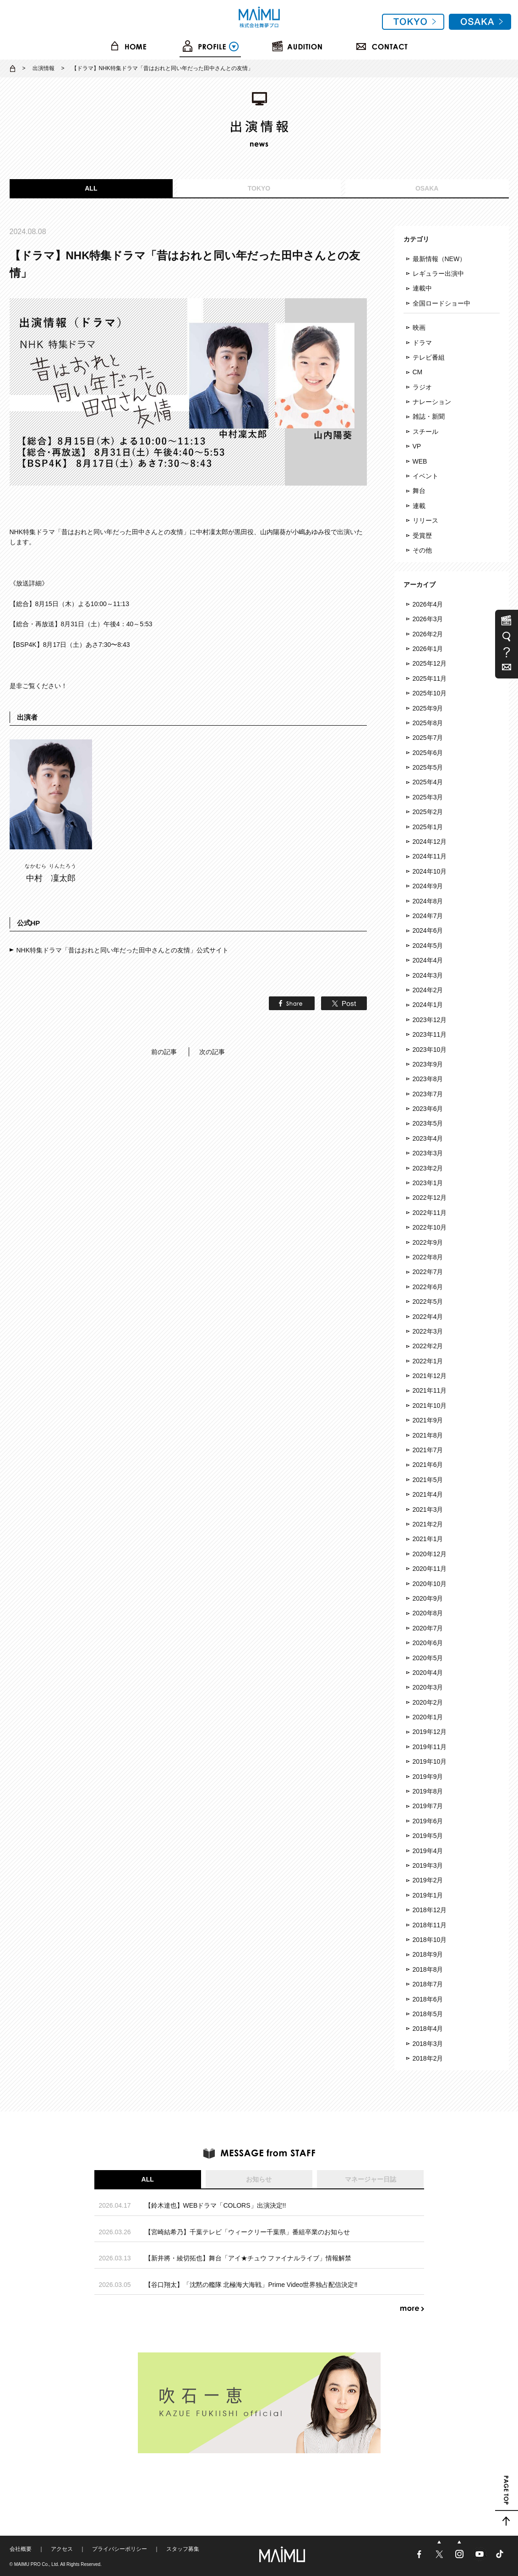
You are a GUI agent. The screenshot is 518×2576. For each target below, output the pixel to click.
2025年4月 (428, 782)
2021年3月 (428, 1509)
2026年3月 (428, 619)
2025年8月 (428, 723)
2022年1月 (428, 1361)
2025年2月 (428, 811)
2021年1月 (428, 1538)
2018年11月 (430, 1925)
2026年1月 (428, 648)
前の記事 (164, 1052)
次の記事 (212, 1052)
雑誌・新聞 (429, 416)
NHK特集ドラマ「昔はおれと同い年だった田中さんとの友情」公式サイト (122, 950)
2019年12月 (430, 1731)
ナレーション (432, 401)
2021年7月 (428, 1450)
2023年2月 (428, 1168)
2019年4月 (428, 1850)
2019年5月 (428, 1835)
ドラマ (422, 342)
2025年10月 (430, 693)
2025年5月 (428, 767)
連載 (419, 505)
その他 (422, 550)
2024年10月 (430, 871)
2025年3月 (428, 797)
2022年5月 (428, 1301)
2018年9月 (428, 1954)
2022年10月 (430, 1227)
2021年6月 (428, 1464)
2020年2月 (428, 1702)
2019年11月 (430, 1746)
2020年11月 (430, 1568)
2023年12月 (430, 1019)
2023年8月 (428, 1079)
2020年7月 (428, 1628)
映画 (419, 327)
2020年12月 (430, 1554)
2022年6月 (428, 1287)
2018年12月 (430, 1910)
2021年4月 (428, 1494)
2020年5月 (428, 1658)
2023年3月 (428, 1153)
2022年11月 (430, 1212)
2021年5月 (428, 1479)
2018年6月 (428, 1999)
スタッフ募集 (182, 2549)
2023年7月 (428, 1094)
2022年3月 (428, 1331)
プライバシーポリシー (119, 2549)
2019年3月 (428, 1865)
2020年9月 (428, 1598)
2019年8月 (428, 1791)
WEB (420, 461)
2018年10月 (430, 1939)
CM (418, 372)
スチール (425, 431)
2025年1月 (428, 827)
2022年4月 (428, 1316)
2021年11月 (430, 1390)
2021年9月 (428, 1420)
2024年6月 (428, 930)
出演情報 (44, 68)
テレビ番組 (429, 357)
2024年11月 (430, 856)
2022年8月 (428, 1257)
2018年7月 (428, 1984)
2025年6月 (428, 752)
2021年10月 (430, 1405)
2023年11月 (430, 1034)
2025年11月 (430, 678)
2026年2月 (428, 634)
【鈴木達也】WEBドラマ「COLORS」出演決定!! (215, 2205)
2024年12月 (430, 841)
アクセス (62, 2549)
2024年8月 (428, 901)
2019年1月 (428, 1895)
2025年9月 (428, 708)
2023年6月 (428, 1108)
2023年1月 (428, 1183)
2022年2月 (428, 1346)
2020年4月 (428, 1672)
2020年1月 (428, 1717)
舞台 (419, 490)
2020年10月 (430, 1583)
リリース (425, 520)
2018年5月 (428, 2014)
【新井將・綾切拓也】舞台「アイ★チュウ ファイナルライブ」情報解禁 (248, 2258)
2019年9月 (428, 1776)
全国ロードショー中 (441, 303)
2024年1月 (428, 1004)
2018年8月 (428, 1969)
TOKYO (259, 188)
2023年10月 (430, 1049)
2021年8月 (428, 1435)
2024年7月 (428, 915)
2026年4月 (428, 604)
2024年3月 (428, 975)
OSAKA (427, 188)
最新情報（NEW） (439, 259)
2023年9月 (428, 1064)
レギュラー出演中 (438, 273)
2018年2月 (428, 2058)
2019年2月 (428, 1880)
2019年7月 (428, 1806)
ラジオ (422, 387)
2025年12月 (430, 663)
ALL (91, 188)
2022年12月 (430, 1197)
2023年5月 (428, 1123)
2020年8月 (428, 1613)
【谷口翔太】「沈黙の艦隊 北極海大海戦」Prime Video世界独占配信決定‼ (251, 2284)
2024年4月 (428, 960)
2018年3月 (428, 2043)
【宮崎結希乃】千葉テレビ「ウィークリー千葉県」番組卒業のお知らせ (247, 2232)
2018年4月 (428, 2028)
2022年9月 (428, 1242)
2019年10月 (430, 1761)
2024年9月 (428, 886)
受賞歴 (422, 535)
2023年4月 (428, 1138)
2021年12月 (430, 1375)
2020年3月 (428, 1687)
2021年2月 (428, 1524)
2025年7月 (428, 737)
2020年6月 (428, 1642)
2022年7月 (428, 1271)
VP (417, 446)
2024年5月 (428, 945)
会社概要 (21, 2549)
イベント (425, 476)
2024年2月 (428, 990)
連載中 (422, 288)
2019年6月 (428, 1821)
